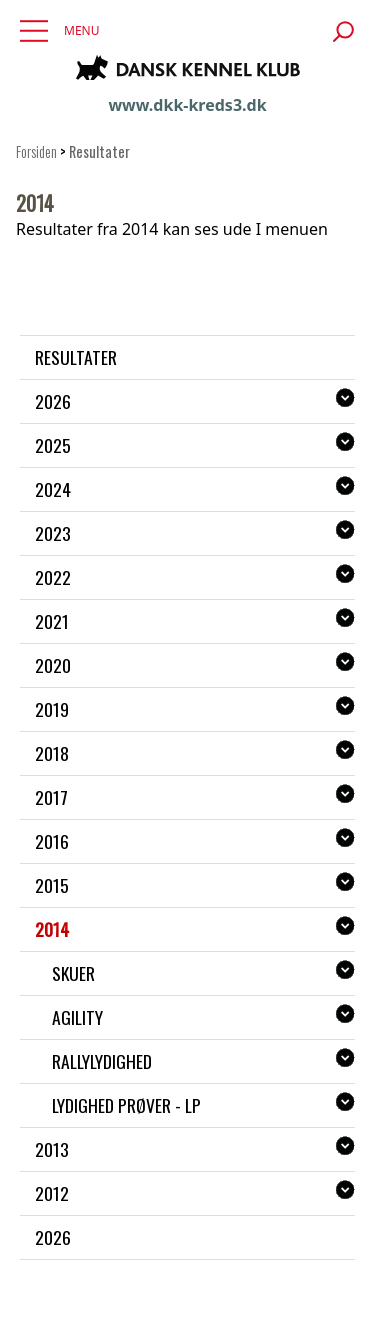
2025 (53, 445)
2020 (53, 665)
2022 (53, 577)
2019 (52, 709)
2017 (51, 797)
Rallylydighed (102, 1061)
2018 (52, 753)
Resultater (76, 357)
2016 (52, 841)
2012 (52, 1193)
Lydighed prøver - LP (126, 1105)
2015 (52, 885)
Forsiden (36, 151)
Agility (77, 1017)
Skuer (73, 973)
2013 (52, 1149)
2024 (53, 489)
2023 (53, 533)
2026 (53, 401)
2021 (52, 621)
